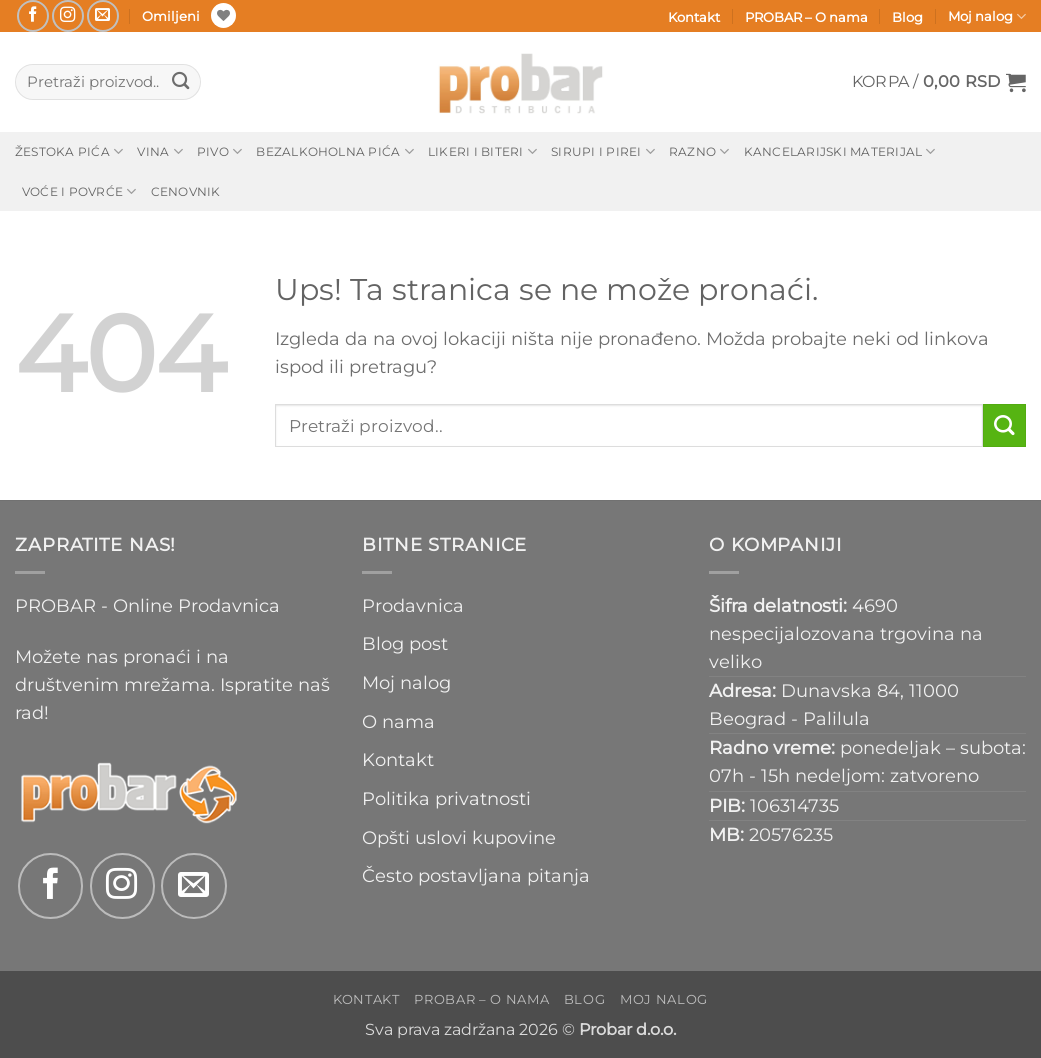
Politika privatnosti (446, 798)
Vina (159, 151)
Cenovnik (186, 191)
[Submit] (180, 82)
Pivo (219, 151)
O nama (398, 721)
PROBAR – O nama (806, 17)
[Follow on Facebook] (33, 16)
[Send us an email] (103, 16)
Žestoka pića (69, 151)
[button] (939, 82)
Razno (699, 151)
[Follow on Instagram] (68, 16)
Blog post (405, 643)
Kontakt (694, 17)
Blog (907, 17)
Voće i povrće (79, 191)
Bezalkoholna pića (335, 151)
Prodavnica (413, 605)
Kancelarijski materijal (840, 151)
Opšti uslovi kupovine (459, 837)
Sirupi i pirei (603, 151)
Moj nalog (987, 16)
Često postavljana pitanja (476, 875)
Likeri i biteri (482, 151)
